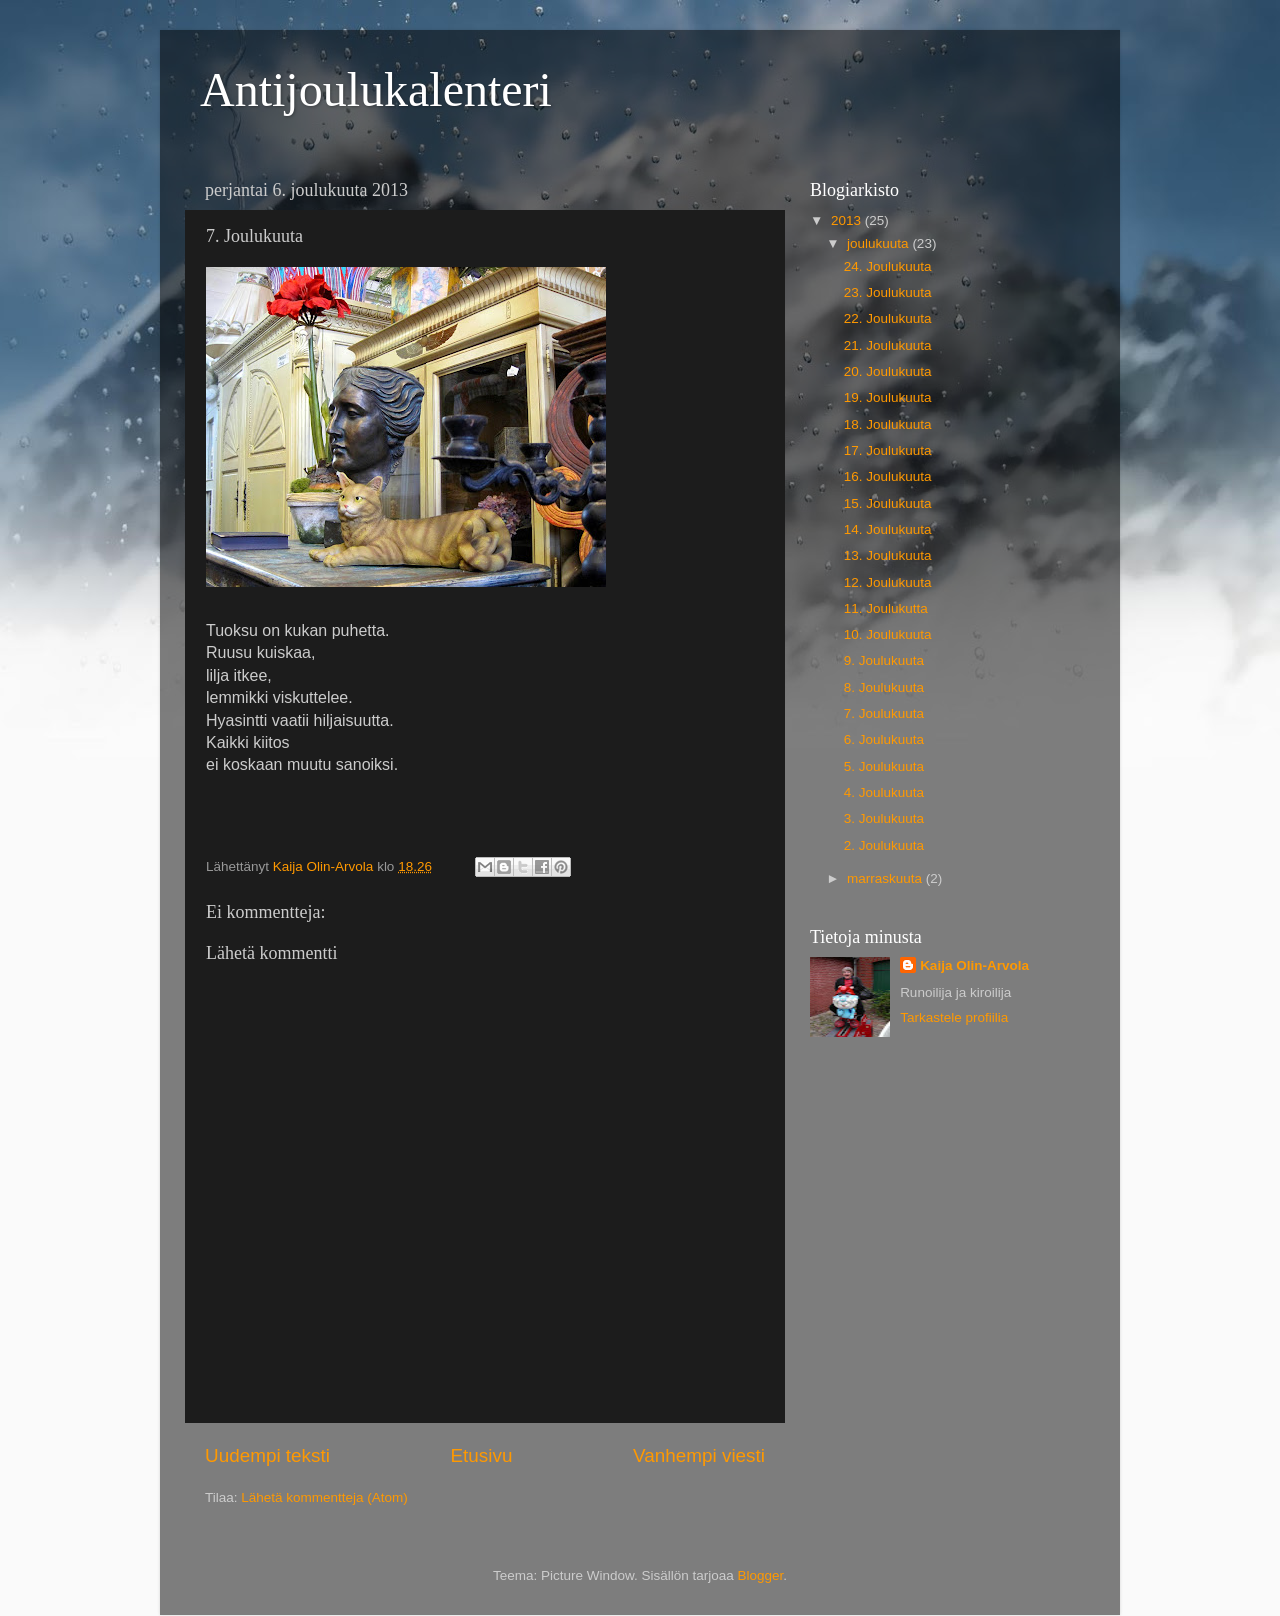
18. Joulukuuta (888, 424)
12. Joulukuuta (888, 582)
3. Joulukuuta (884, 818)
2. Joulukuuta (884, 845)
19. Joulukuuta (888, 397)
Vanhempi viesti (699, 1455)
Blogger (761, 1575)
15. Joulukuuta (888, 503)
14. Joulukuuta (888, 529)
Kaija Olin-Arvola (974, 965)
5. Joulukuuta (884, 766)
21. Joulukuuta (888, 345)
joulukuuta (879, 243)
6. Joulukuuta (884, 739)
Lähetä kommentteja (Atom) (324, 1497)
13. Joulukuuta (888, 555)
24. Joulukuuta (888, 266)
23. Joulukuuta (888, 292)
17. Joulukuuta (888, 450)
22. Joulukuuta (888, 318)
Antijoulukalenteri (376, 89)
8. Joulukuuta (884, 687)
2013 (848, 220)
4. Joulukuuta (884, 792)
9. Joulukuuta (884, 660)
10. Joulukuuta (888, 634)
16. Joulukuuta (888, 476)
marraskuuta (886, 878)
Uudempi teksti (267, 1455)
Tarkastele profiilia (954, 1017)
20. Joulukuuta (888, 371)
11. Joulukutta (886, 608)
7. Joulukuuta (884, 713)
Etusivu (482, 1455)
